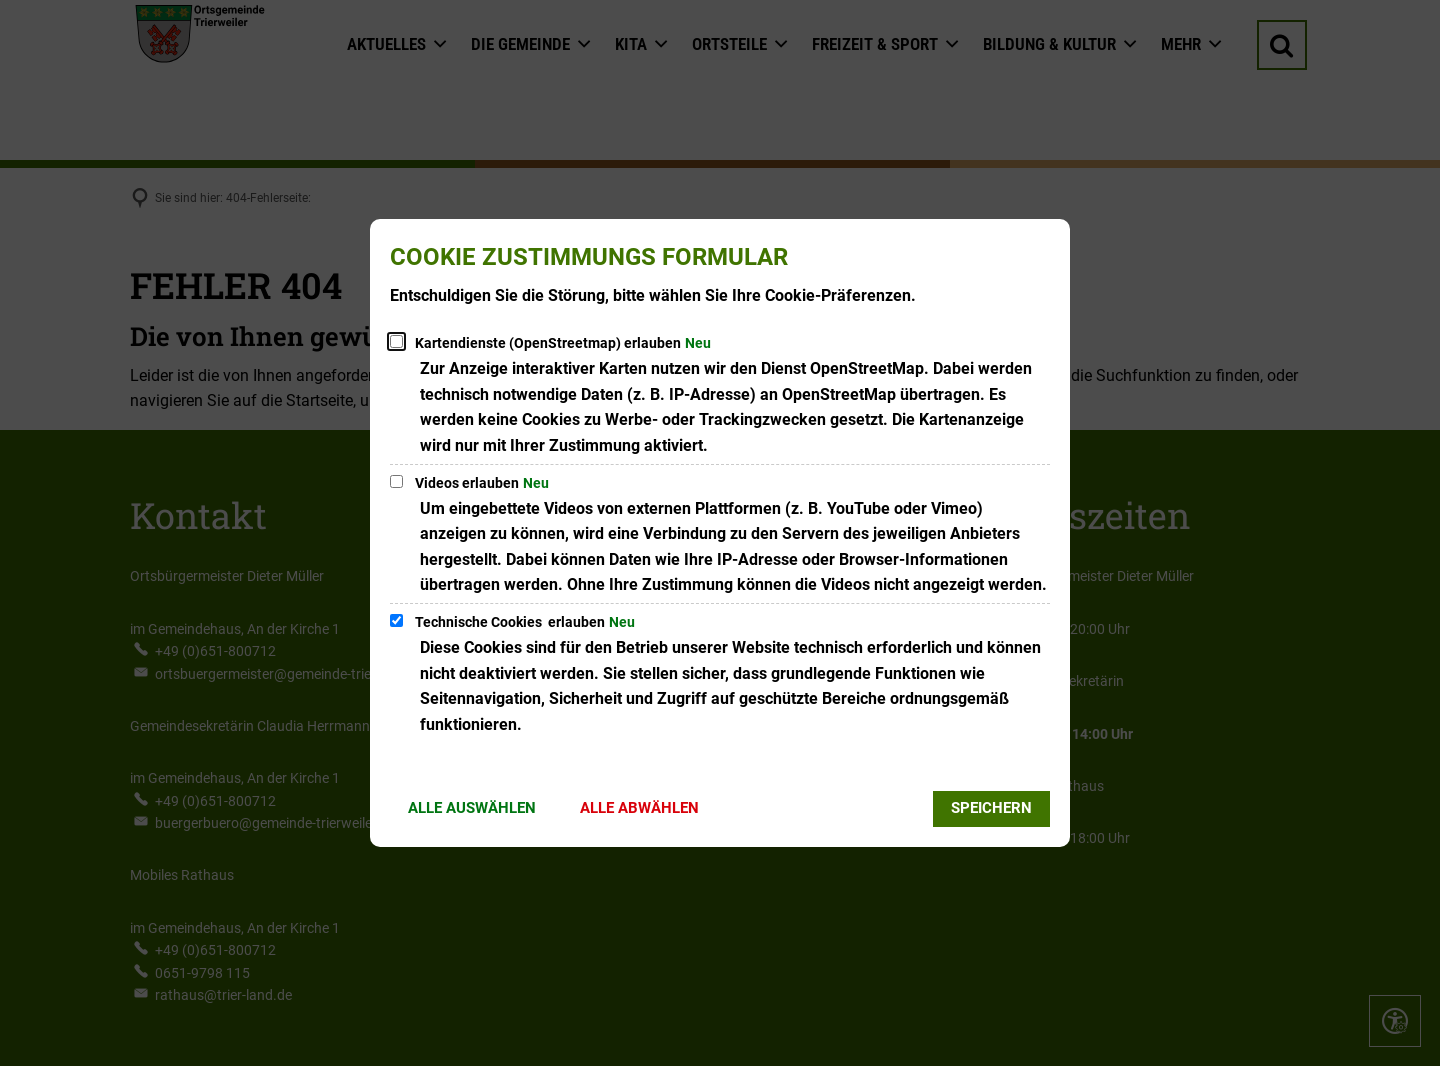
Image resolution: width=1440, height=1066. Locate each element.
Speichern (991, 808)
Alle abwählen (639, 808)
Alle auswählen (472, 808)
